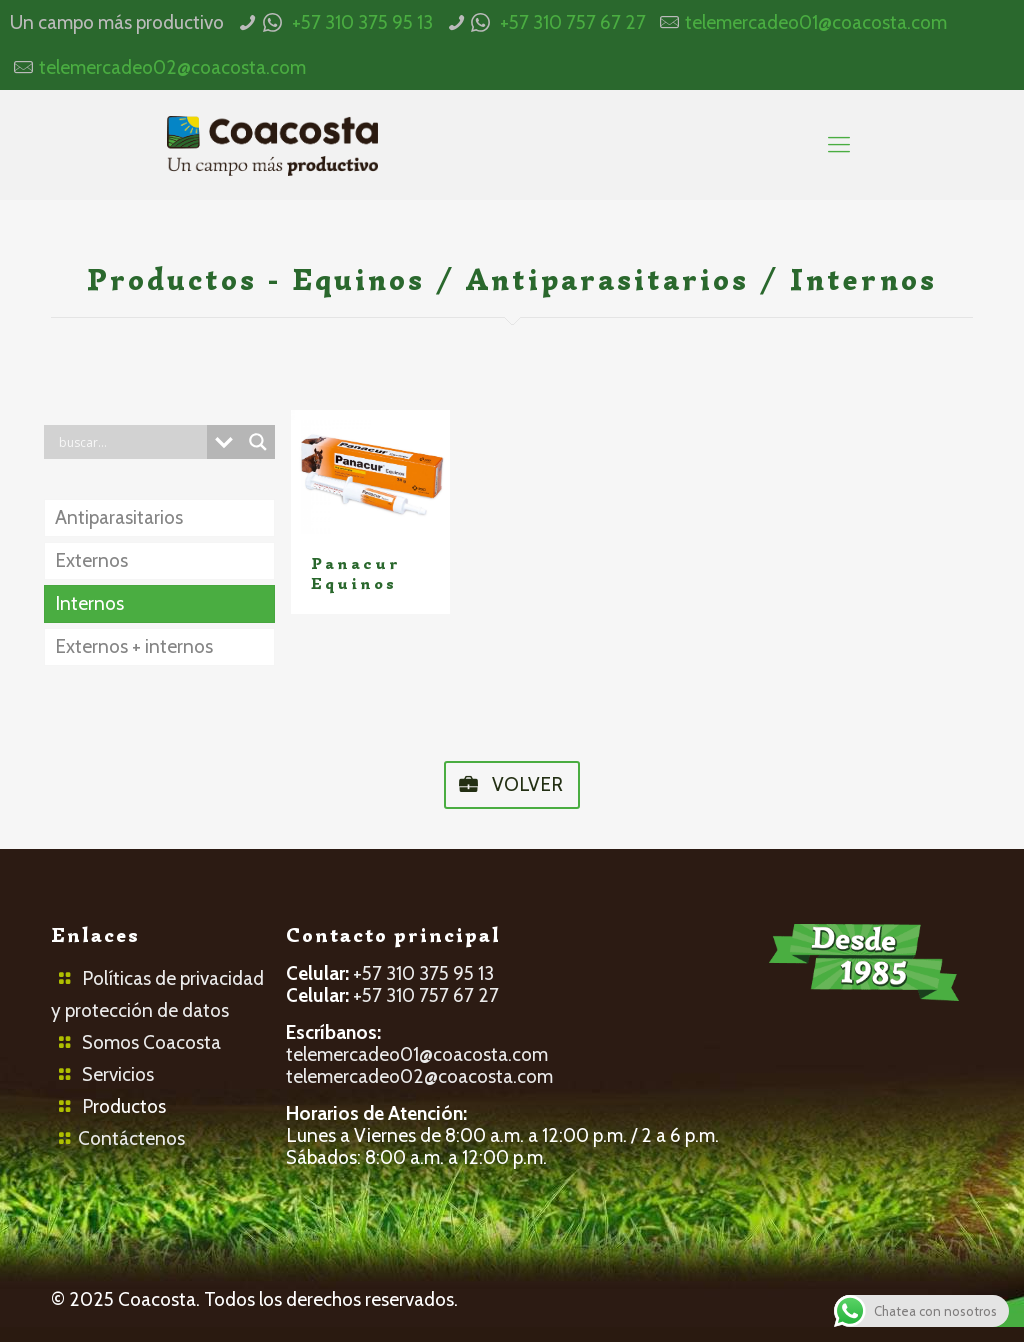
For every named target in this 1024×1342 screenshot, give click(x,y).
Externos (91, 560)
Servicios (118, 1074)
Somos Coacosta (151, 1042)
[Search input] (130, 442)
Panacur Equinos (356, 574)
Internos (89, 603)
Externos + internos (134, 646)
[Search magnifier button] (258, 442)
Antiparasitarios (119, 517)
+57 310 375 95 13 (362, 22)
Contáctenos (131, 1138)
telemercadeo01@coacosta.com (816, 22)
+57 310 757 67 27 (573, 22)
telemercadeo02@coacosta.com (172, 67)
